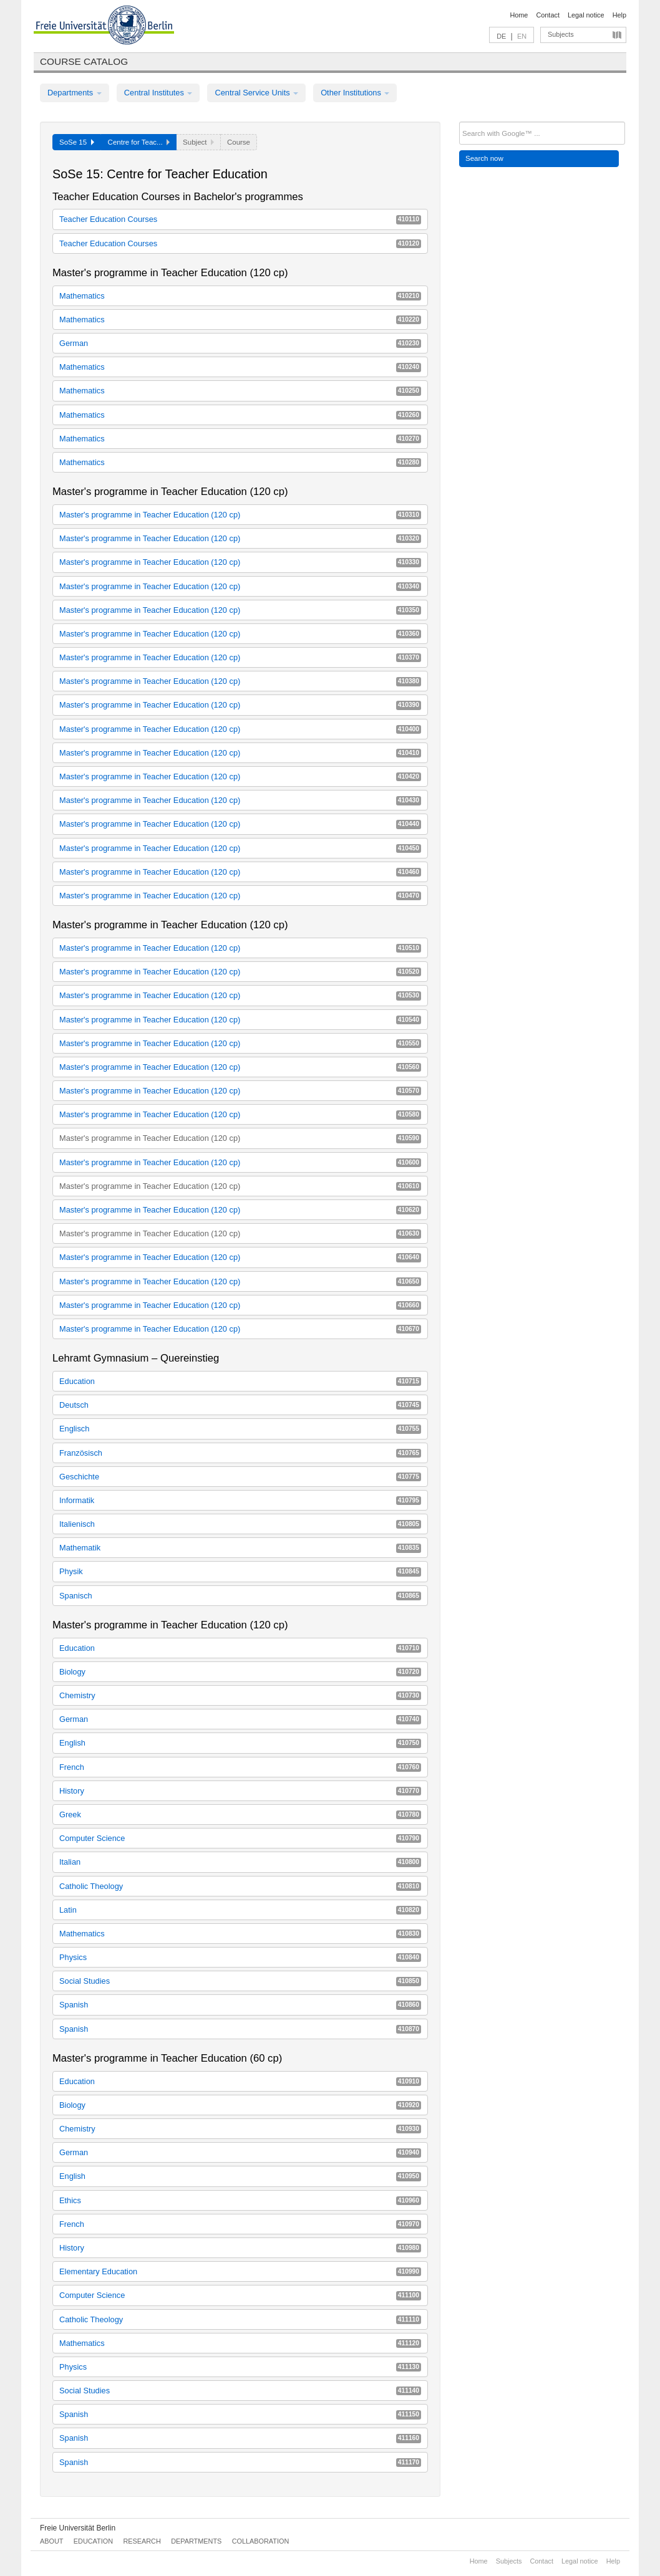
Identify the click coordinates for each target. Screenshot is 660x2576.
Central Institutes (158, 92)
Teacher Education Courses (240, 219)
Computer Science (240, 1838)
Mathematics (240, 295)
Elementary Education (240, 2271)
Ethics (240, 2200)
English (240, 1742)
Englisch (240, 1428)
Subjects (561, 34)
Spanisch (240, 1595)
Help (619, 15)
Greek (240, 1814)
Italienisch (240, 1524)
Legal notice (586, 15)
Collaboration (260, 2541)
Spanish (240, 2004)
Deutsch (240, 1405)
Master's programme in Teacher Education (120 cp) (240, 514)
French (240, 1767)
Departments (74, 92)
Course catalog (84, 61)
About (51, 2541)
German (240, 343)
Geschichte (240, 1476)
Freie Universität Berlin (77, 2528)
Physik (240, 1571)
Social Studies (240, 1981)
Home (519, 15)
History (240, 1790)
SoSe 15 (76, 142)
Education (240, 1381)
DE (501, 36)
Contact (547, 15)
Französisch (240, 1453)
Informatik (240, 1500)
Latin (240, 1910)
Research (141, 2541)
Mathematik (240, 1547)
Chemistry (240, 1695)
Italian (240, 1862)
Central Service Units (256, 92)
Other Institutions (355, 92)
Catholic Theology (240, 1886)
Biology (240, 1671)
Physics (240, 1957)
